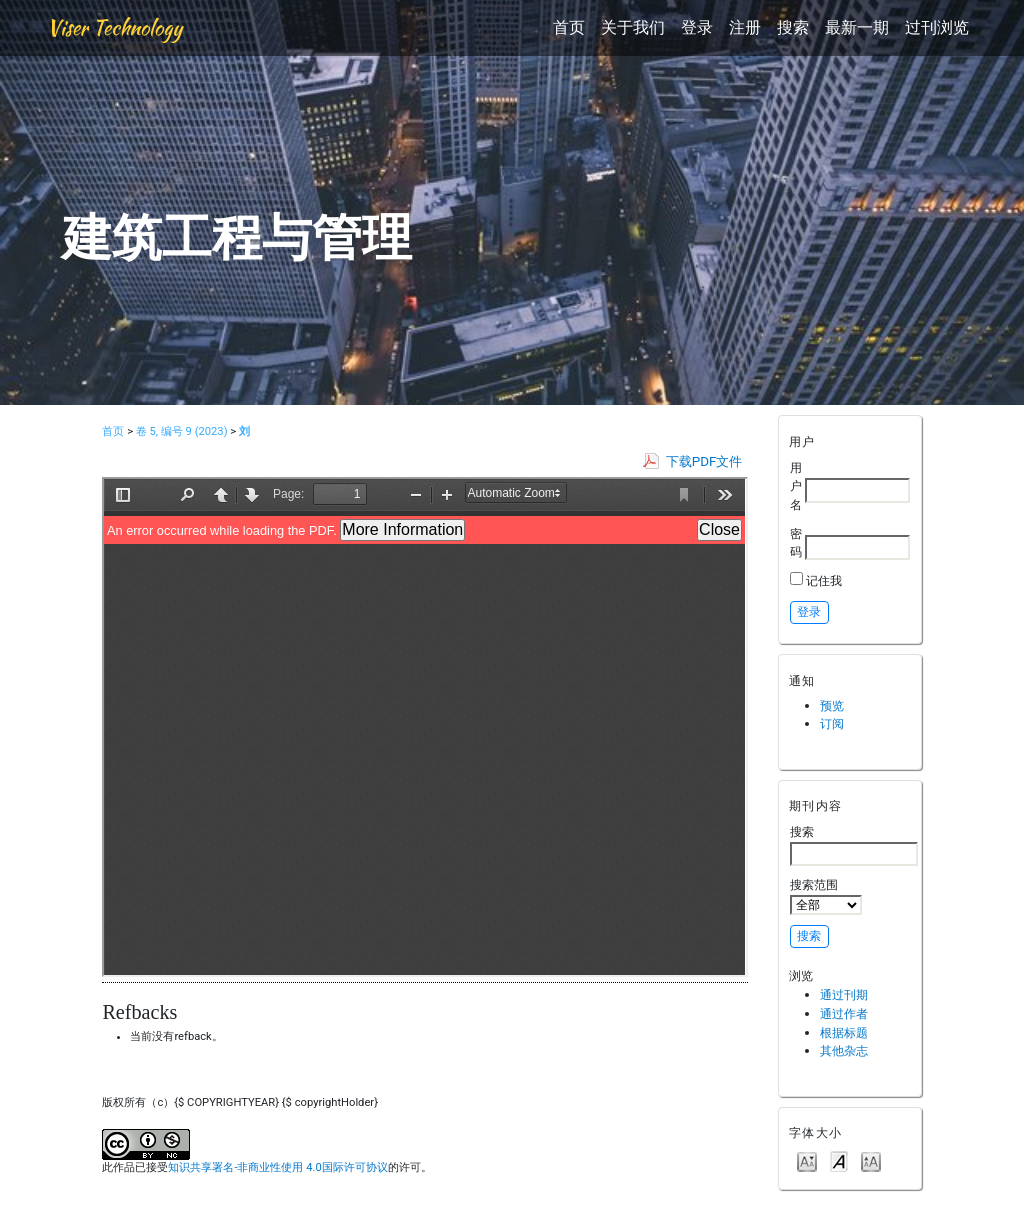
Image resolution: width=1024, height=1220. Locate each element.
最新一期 (857, 27)
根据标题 (844, 1032)
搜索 (793, 27)
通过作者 (844, 1013)
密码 (796, 543)
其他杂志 (844, 1050)
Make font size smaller (807, 1160)
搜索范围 (826, 896)
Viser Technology (114, 27)
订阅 (832, 723)
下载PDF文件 (704, 461)
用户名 (796, 486)
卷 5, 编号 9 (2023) (182, 431)
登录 (697, 27)
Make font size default (839, 1160)
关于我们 (633, 27)
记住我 (824, 580)
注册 (745, 27)
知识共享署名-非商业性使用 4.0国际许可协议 (277, 1167)
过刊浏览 (937, 27)
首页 (569, 27)
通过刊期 (844, 994)
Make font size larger (871, 1160)
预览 (832, 705)
